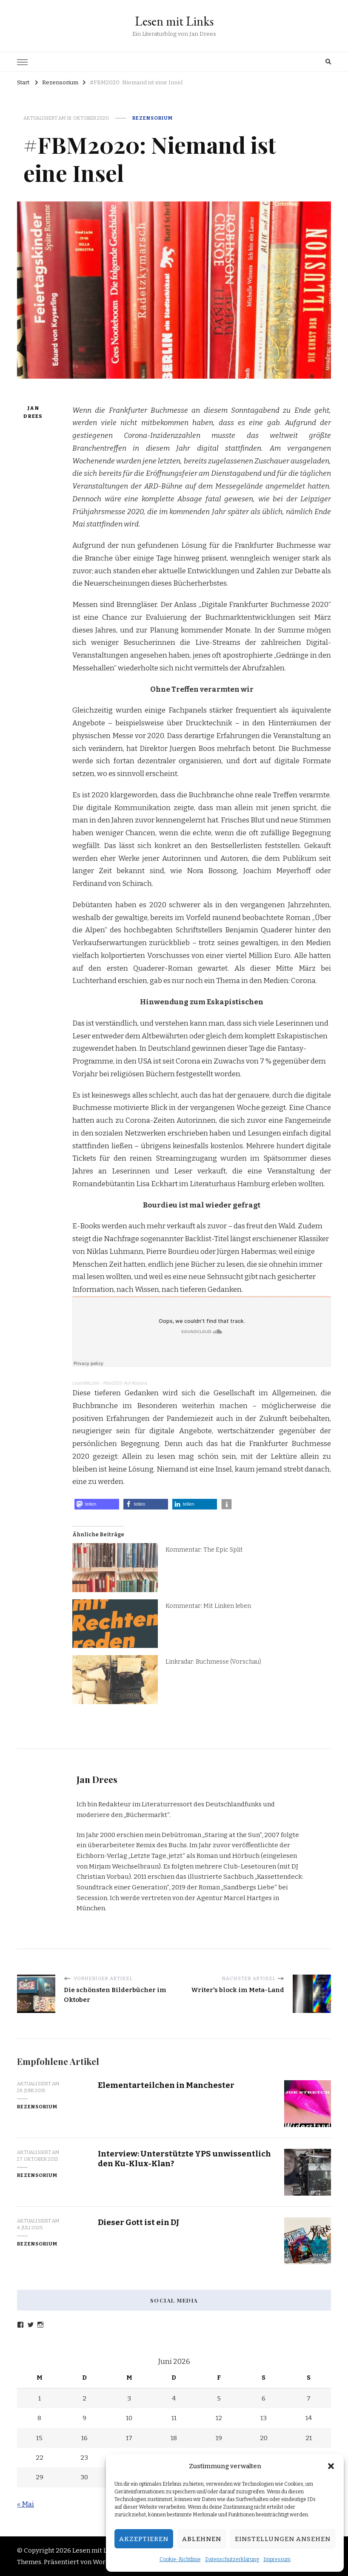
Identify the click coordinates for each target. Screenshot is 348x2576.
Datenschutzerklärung (232, 2559)
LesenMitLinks (86, 1383)
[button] (331, 2466)
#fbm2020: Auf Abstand (125, 1383)
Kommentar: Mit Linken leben (208, 1606)
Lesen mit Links (174, 21)
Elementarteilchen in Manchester (166, 2085)
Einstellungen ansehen (283, 2539)
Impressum (277, 2559)
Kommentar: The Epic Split (204, 1549)
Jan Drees (33, 412)
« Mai (25, 2504)
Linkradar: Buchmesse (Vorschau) (213, 1661)
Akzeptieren (143, 2539)
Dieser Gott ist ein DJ (139, 2222)
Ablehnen (201, 2539)
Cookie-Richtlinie (180, 2559)
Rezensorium (152, 118)
